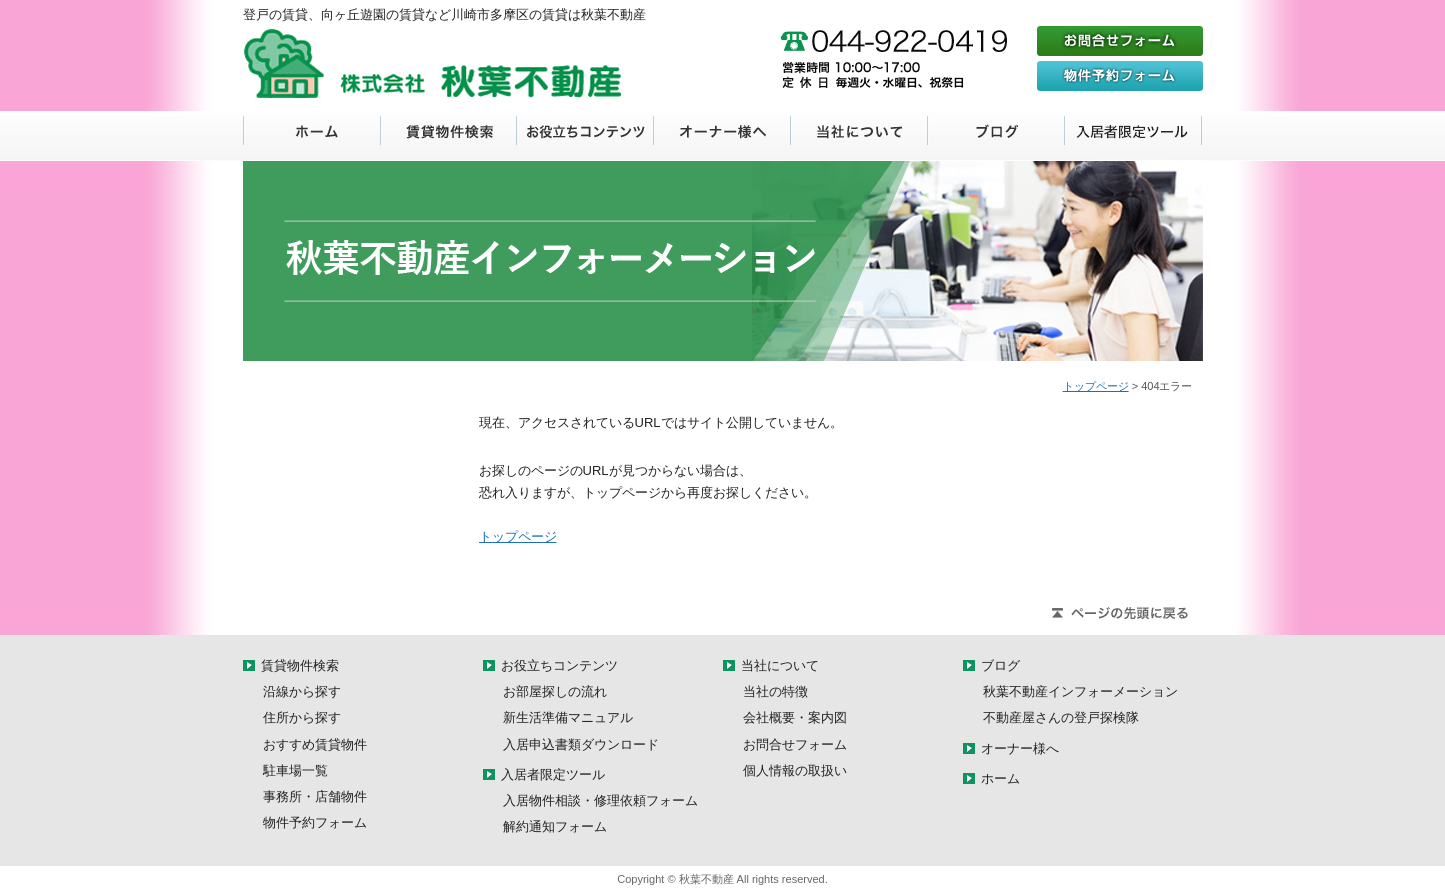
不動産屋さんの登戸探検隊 (1061, 717)
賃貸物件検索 (448, 136)
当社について (859, 136)
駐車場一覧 (295, 770)
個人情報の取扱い (795, 770)
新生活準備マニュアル (568, 717)
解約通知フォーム (555, 826)
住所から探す (302, 717)
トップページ (1096, 386)
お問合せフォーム (795, 744)
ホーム (312, 136)
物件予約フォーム (315, 822)
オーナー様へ (722, 136)
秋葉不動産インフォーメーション (1080, 691)
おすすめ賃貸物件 (315, 744)
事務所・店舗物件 (315, 796)
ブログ (996, 136)
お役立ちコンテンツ (585, 136)
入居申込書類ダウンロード (581, 744)
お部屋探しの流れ (555, 691)
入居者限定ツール (1133, 136)
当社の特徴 (775, 691)
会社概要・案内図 (795, 717)
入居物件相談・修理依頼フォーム (600, 800)
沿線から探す (302, 691)
